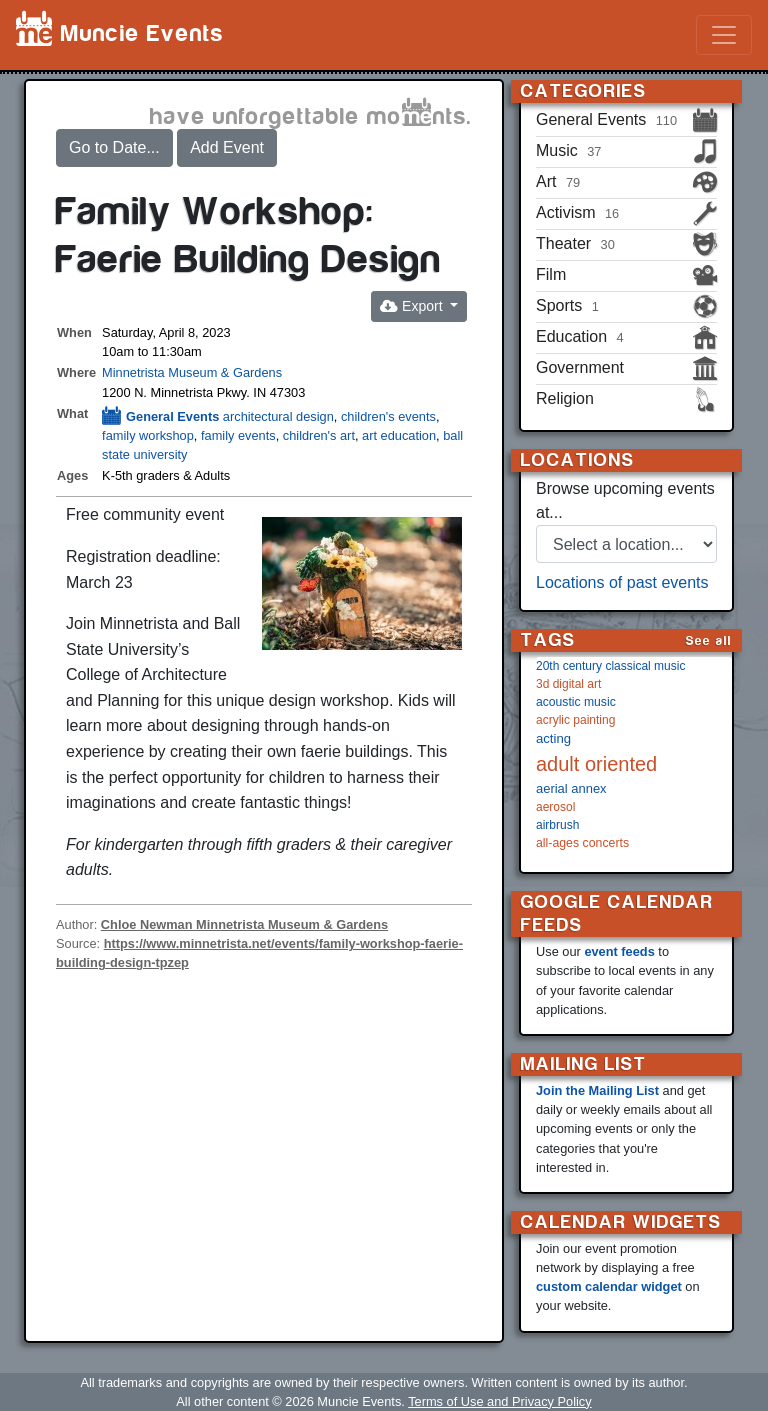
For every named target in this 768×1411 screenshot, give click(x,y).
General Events (160, 416)
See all (709, 640)
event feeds (619, 951)
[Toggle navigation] (724, 35)
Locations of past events (622, 582)
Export (413, 306)
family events (238, 435)
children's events (388, 416)
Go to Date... (114, 147)
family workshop (148, 435)
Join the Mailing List (597, 1090)
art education (399, 435)
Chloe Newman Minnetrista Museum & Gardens (244, 924)
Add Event (227, 147)
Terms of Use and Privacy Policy (499, 1401)
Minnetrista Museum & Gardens (192, 372)
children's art (319, 435)
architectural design (278, 416)
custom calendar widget (609, 1286)
